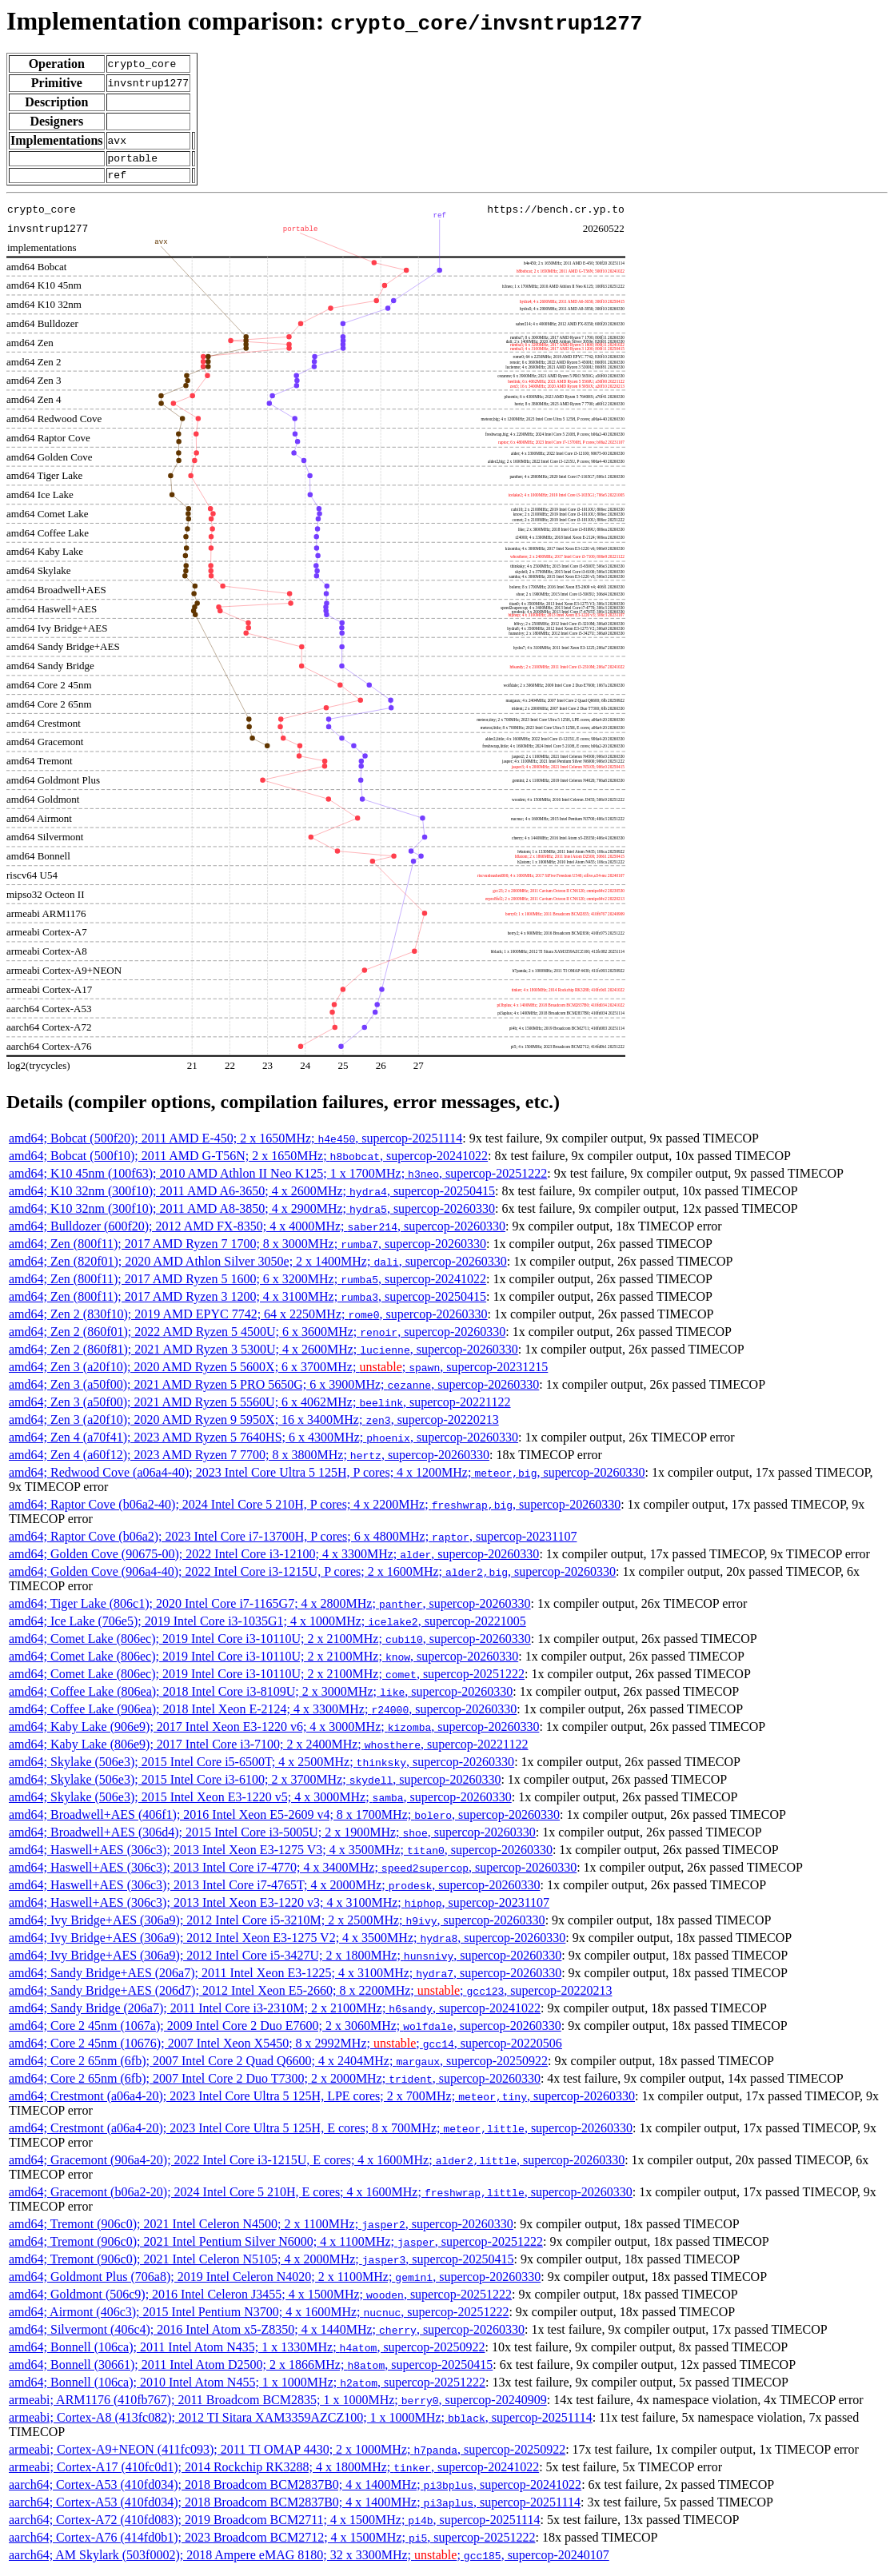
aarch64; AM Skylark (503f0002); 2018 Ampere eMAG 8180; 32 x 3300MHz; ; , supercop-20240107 (309, 2559)
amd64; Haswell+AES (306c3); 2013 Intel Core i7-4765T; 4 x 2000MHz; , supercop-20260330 (274, 1889)
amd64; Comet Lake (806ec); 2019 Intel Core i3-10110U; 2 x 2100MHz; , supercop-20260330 (270, 1643)
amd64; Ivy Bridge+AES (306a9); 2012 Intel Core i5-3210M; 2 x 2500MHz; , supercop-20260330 (277, 1925)
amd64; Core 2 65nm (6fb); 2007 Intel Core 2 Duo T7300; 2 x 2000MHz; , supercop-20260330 (275, 2083)
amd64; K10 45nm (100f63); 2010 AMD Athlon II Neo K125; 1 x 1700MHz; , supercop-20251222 (278, 1178)
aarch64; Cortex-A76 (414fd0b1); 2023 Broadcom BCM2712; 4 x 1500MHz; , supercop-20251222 (272, 2542)
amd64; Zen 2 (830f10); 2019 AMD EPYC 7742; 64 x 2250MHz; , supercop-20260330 (248, 1319)
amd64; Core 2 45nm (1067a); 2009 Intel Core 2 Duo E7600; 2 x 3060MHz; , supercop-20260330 (285, 2030)
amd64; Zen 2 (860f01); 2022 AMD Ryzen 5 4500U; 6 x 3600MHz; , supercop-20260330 (257, 1336)
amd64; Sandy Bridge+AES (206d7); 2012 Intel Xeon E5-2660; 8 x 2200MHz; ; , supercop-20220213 (310, 1995)
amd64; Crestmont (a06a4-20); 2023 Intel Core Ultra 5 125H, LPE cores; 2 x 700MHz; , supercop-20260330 (322, 2100)
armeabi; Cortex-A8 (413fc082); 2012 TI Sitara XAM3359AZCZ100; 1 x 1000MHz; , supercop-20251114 (301, 2422)
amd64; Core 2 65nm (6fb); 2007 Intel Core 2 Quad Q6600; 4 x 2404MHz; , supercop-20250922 (278, 2065)
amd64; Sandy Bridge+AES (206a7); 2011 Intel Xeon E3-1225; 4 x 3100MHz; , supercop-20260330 (285, 1977)
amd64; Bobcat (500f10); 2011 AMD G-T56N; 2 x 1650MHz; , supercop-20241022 (248, 1160)
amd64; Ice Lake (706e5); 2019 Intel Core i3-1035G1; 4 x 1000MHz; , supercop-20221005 (267, 1626)
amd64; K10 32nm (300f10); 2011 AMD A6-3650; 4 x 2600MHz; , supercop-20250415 (252, 1195)
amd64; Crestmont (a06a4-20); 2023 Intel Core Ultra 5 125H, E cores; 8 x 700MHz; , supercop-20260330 (321, 2132)
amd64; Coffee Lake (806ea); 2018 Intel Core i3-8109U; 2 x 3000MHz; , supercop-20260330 (261, 1696)
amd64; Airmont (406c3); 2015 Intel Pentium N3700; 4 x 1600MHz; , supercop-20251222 (259, 2316)
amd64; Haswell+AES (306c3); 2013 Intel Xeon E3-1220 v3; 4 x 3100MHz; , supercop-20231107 (279, 1907)
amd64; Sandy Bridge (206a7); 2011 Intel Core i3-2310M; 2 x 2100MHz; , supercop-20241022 (275, 2013)
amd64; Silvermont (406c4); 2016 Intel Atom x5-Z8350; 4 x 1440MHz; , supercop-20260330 (267, 2334)
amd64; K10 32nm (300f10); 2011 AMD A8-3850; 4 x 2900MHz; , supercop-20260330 (252, 1213)
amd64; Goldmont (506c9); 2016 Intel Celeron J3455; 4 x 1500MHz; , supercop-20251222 (260, 2299)
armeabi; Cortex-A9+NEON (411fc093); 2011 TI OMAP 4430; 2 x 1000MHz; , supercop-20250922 (287, 2454)
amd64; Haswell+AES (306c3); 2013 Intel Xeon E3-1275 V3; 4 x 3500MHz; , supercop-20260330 (281, 1854)
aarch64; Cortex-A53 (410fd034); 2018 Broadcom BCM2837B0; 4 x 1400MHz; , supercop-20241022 (295, 2489)
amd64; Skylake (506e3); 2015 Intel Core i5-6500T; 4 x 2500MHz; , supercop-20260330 (261, 1766)
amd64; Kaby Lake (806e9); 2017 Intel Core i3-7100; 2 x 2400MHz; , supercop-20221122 (269, 1749)
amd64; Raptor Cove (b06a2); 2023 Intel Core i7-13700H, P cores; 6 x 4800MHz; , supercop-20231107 (293, 1541)
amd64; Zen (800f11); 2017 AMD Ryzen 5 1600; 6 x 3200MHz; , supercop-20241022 (247, 1283)
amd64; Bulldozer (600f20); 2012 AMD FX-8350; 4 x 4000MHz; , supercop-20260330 (257, 1231)
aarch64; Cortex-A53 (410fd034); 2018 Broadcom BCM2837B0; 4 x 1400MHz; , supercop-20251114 (295, 2507)
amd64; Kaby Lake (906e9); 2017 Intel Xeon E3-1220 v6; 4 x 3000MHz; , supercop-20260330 (274, 1731)
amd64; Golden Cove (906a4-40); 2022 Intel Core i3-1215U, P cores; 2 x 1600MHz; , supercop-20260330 (312, 1576)
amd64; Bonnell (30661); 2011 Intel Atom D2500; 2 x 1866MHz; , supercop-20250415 (251, 2369)
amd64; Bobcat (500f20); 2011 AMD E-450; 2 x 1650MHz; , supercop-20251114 (235, 1143)
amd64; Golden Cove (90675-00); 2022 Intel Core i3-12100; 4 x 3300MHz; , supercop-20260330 (274, 1558)
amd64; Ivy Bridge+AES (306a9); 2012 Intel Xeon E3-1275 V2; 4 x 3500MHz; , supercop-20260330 (287, 1942)
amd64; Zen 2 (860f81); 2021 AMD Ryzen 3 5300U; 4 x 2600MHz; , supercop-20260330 (263, 1354)
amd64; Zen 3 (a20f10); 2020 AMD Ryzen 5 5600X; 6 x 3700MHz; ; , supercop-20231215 (278, 1371)
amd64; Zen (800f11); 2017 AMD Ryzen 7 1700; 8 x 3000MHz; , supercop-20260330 (247, 1248)
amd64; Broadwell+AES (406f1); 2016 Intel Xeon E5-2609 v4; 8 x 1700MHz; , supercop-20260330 (284, 1819)
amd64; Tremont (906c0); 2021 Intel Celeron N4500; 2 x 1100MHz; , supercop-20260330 (261, 2228)
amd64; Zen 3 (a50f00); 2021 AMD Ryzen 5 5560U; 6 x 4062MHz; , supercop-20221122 (260, 1407)
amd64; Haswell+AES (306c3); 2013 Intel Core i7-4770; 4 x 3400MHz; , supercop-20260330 (293, 1872)
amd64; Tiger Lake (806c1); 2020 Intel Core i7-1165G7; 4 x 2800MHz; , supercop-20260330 (270, 1608)
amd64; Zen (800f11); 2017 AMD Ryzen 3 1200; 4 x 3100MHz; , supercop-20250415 (247, 1301)
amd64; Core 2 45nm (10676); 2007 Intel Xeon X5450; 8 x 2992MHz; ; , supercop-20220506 (285, 2048)
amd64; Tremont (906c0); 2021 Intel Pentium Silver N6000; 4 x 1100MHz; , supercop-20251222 (276, 2246)
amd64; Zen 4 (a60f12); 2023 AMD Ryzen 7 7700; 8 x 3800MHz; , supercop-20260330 (249, 1459)
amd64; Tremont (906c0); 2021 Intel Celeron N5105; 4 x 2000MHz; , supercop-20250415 (261, 2264)
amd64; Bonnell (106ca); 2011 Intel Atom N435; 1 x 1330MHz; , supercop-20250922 (247, 2352)
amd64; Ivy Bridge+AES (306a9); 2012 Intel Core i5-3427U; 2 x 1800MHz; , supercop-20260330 (285, 1960)
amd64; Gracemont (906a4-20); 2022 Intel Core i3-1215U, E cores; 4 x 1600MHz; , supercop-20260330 (317, 2164)
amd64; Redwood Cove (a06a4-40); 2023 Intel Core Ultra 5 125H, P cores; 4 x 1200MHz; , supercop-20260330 (327, 1477)
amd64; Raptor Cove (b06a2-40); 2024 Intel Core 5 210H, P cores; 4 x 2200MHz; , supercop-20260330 (315, 1509)
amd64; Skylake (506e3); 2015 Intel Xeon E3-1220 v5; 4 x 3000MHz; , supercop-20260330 (260, 1801)
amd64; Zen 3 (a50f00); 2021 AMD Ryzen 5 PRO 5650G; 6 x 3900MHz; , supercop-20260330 (274, 1389)
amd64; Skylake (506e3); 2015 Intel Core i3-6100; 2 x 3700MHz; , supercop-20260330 (255, 1784)
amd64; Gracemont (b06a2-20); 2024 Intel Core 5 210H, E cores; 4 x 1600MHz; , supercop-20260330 (321, 2196)
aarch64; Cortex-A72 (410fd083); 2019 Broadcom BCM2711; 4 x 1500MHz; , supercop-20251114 (274, 2524)
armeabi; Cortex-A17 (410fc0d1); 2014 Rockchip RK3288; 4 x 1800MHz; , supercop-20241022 (274, 2471)
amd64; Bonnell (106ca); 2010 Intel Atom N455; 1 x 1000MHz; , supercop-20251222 (247, 2387)
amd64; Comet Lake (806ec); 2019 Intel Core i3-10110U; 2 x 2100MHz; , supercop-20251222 (267, 1678)
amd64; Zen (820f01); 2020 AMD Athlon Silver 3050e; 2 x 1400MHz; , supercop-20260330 (258, 1266)
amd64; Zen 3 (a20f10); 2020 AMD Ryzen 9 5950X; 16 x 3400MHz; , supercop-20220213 (254, 1424)
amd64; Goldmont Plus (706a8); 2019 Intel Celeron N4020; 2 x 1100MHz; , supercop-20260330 (275, 2281)
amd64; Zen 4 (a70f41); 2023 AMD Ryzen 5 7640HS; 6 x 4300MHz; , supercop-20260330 (263, 1442)
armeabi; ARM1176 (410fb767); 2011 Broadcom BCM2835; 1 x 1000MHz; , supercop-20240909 (278, 2404)
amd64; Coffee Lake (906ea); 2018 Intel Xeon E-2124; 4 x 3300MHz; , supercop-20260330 (263, 1714)
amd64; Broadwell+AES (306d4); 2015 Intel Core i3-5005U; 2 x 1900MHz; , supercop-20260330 (272, 1837)
